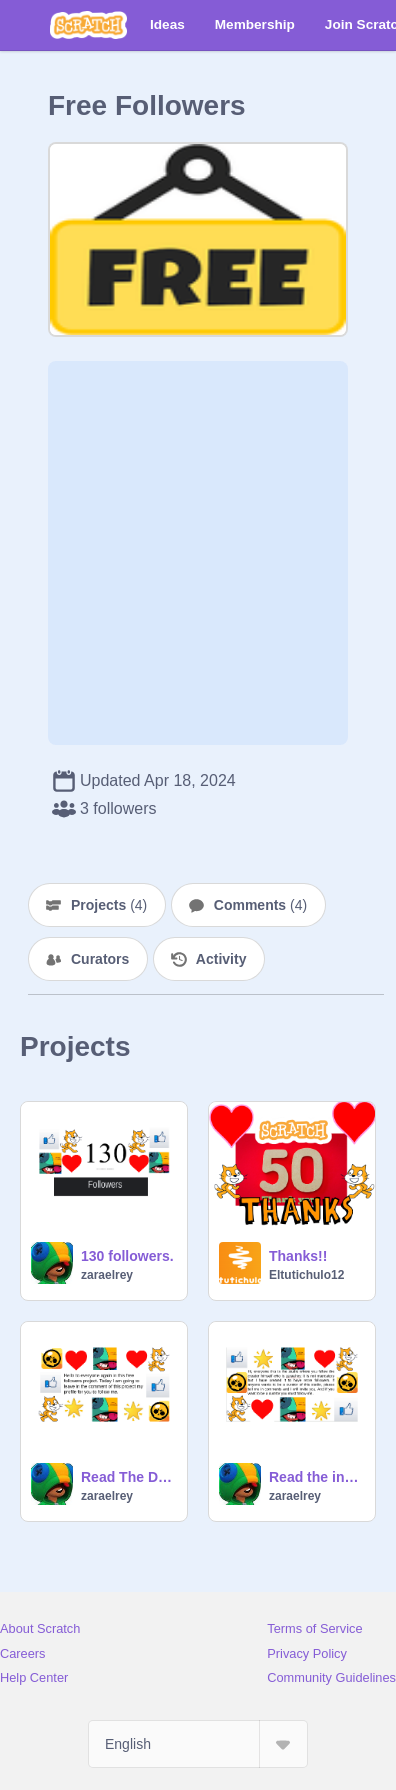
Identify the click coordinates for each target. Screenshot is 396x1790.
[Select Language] (198, 1744)
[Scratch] (88, 25)
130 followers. (127, 1256)
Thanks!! (298, 1256)
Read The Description (128, 1477)
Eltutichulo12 (306, 1275)
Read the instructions (316, 1477)
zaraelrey (107, 1275)
